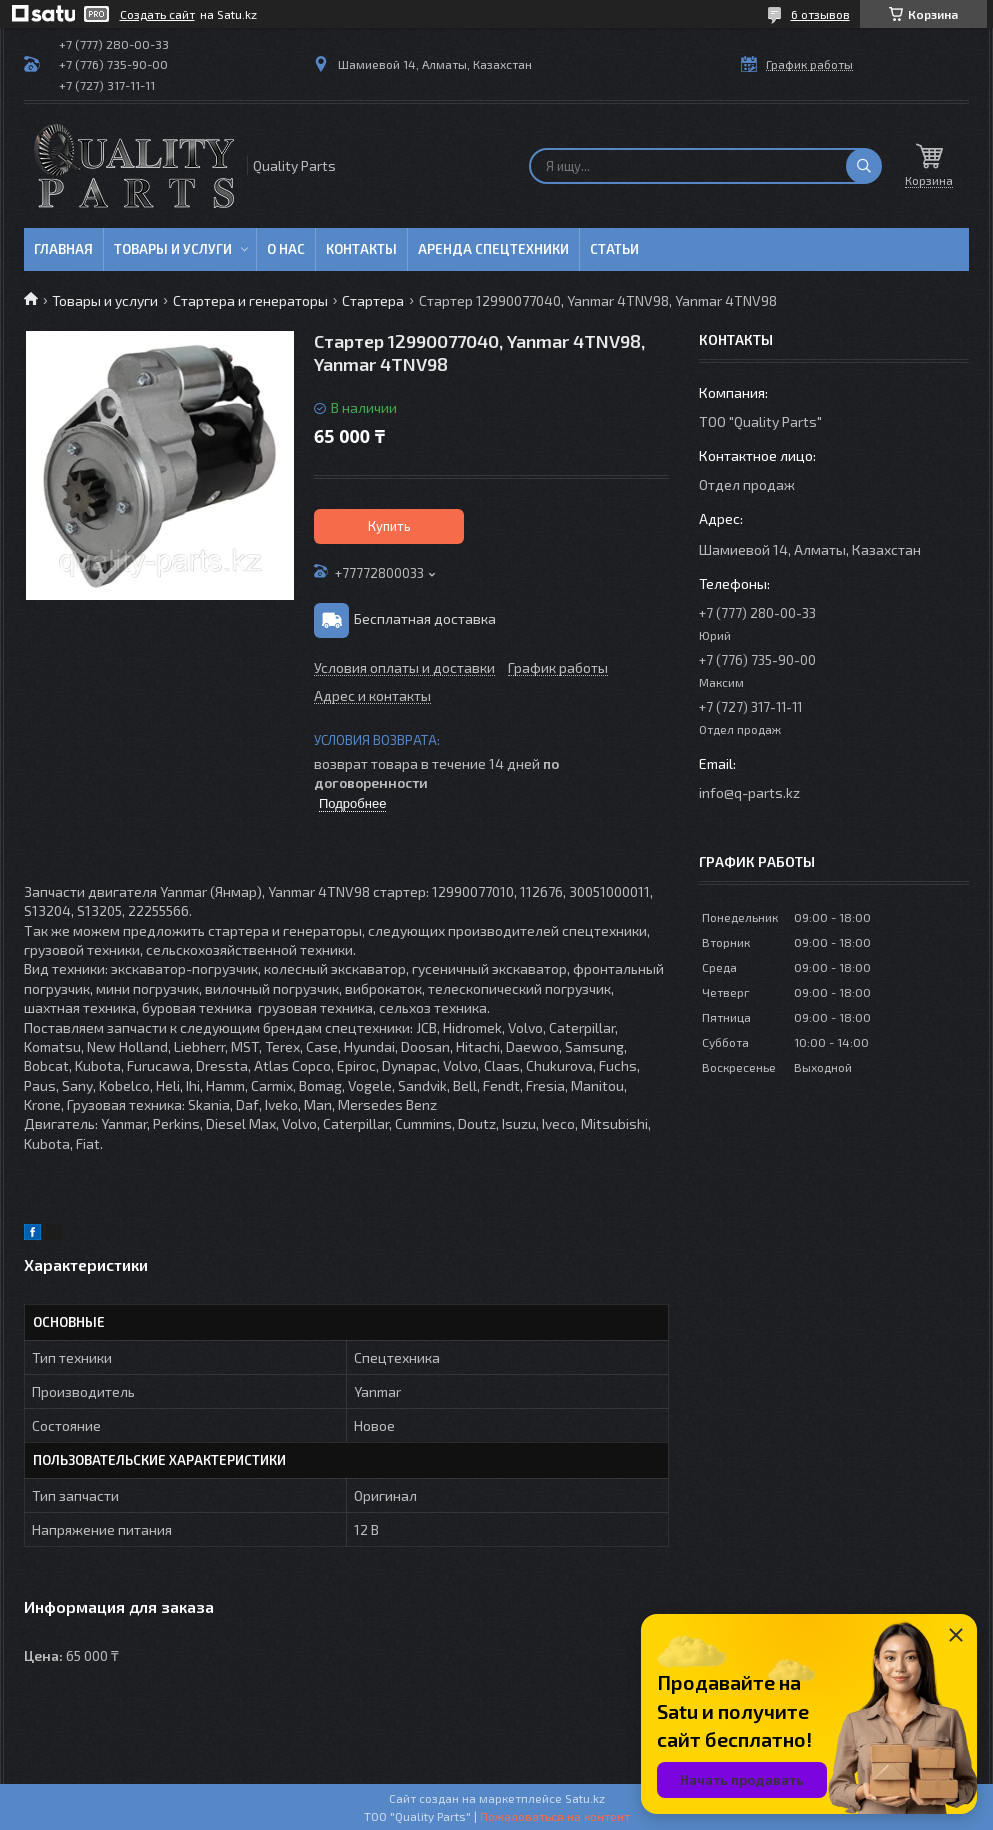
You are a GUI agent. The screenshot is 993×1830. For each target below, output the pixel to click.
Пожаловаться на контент (555, 1816)
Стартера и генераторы (250, 300)
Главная (63, 249)
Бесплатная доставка (425, 618)
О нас (286, 249)
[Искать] (864, 166)
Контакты (361, 249)
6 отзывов (820, 14)
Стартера (373, 300)
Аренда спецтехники (493, 249)
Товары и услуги (173, 249)
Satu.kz (585, 1798)
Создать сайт (157, 14)
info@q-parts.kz (749, 792)
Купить (389, 526)
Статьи (614, 249)
